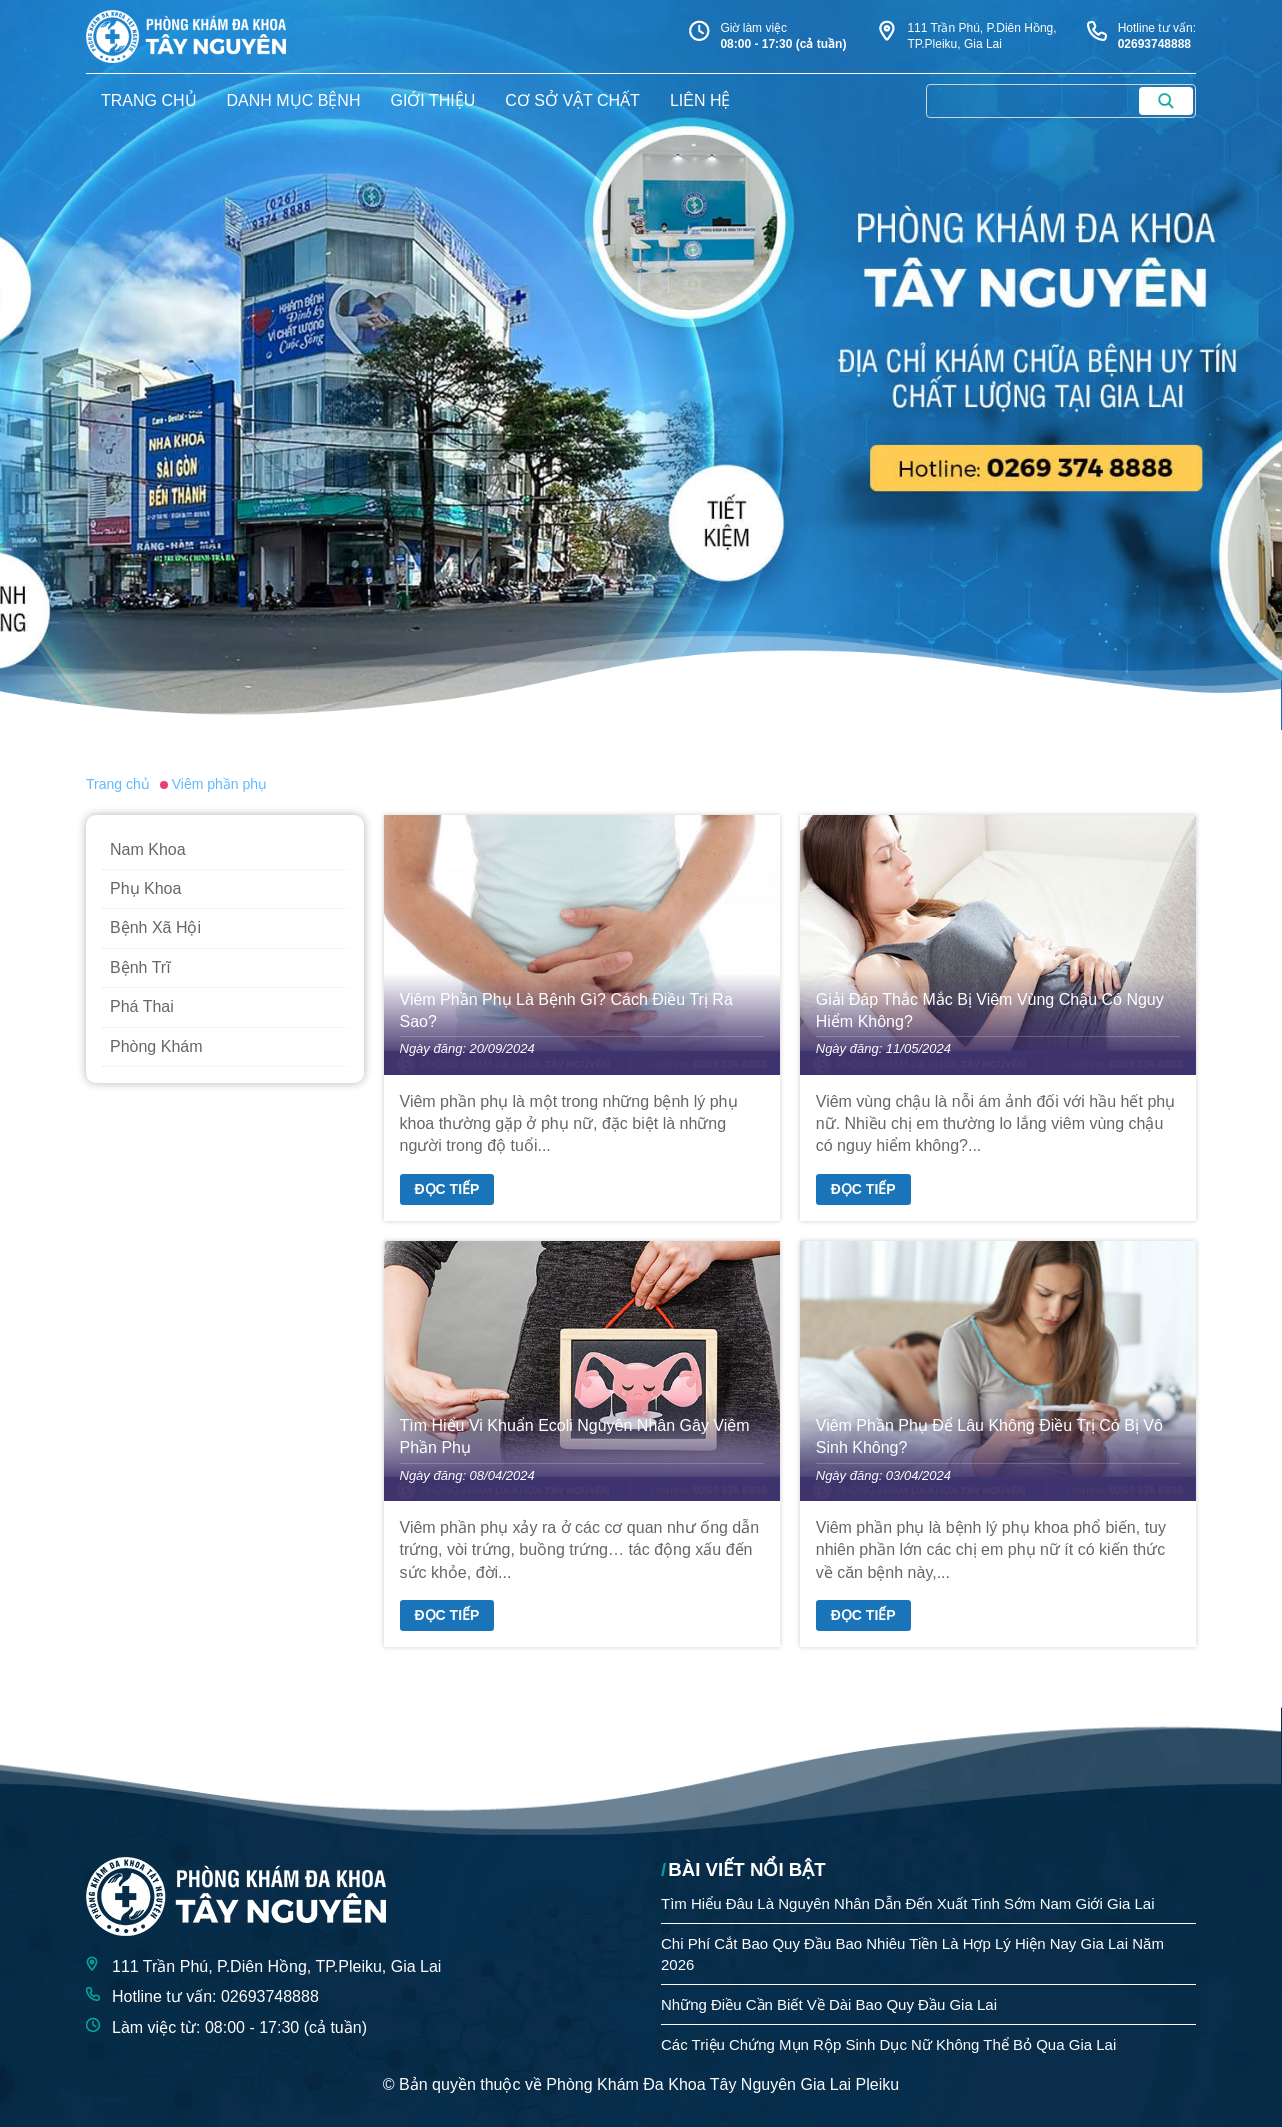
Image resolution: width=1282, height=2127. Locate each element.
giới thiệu (432, 100)
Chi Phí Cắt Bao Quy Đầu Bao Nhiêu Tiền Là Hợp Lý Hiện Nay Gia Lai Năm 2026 (912, 1954)
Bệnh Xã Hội (155, 927)
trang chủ (149, 100)
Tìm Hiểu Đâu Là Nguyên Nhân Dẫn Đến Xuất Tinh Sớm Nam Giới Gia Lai (908, 1903)
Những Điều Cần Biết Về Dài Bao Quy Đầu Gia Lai (829, 2004)
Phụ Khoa (145, 888)
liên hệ (700, 100)
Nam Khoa (148, 849)
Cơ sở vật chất (572, 100)
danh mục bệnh (294, 100)
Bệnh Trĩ (140, 967)
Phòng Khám (156, 1046)
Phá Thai (142, 1006)
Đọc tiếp (447, 1189)
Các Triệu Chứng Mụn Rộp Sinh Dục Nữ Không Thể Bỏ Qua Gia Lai (888, 2044)
